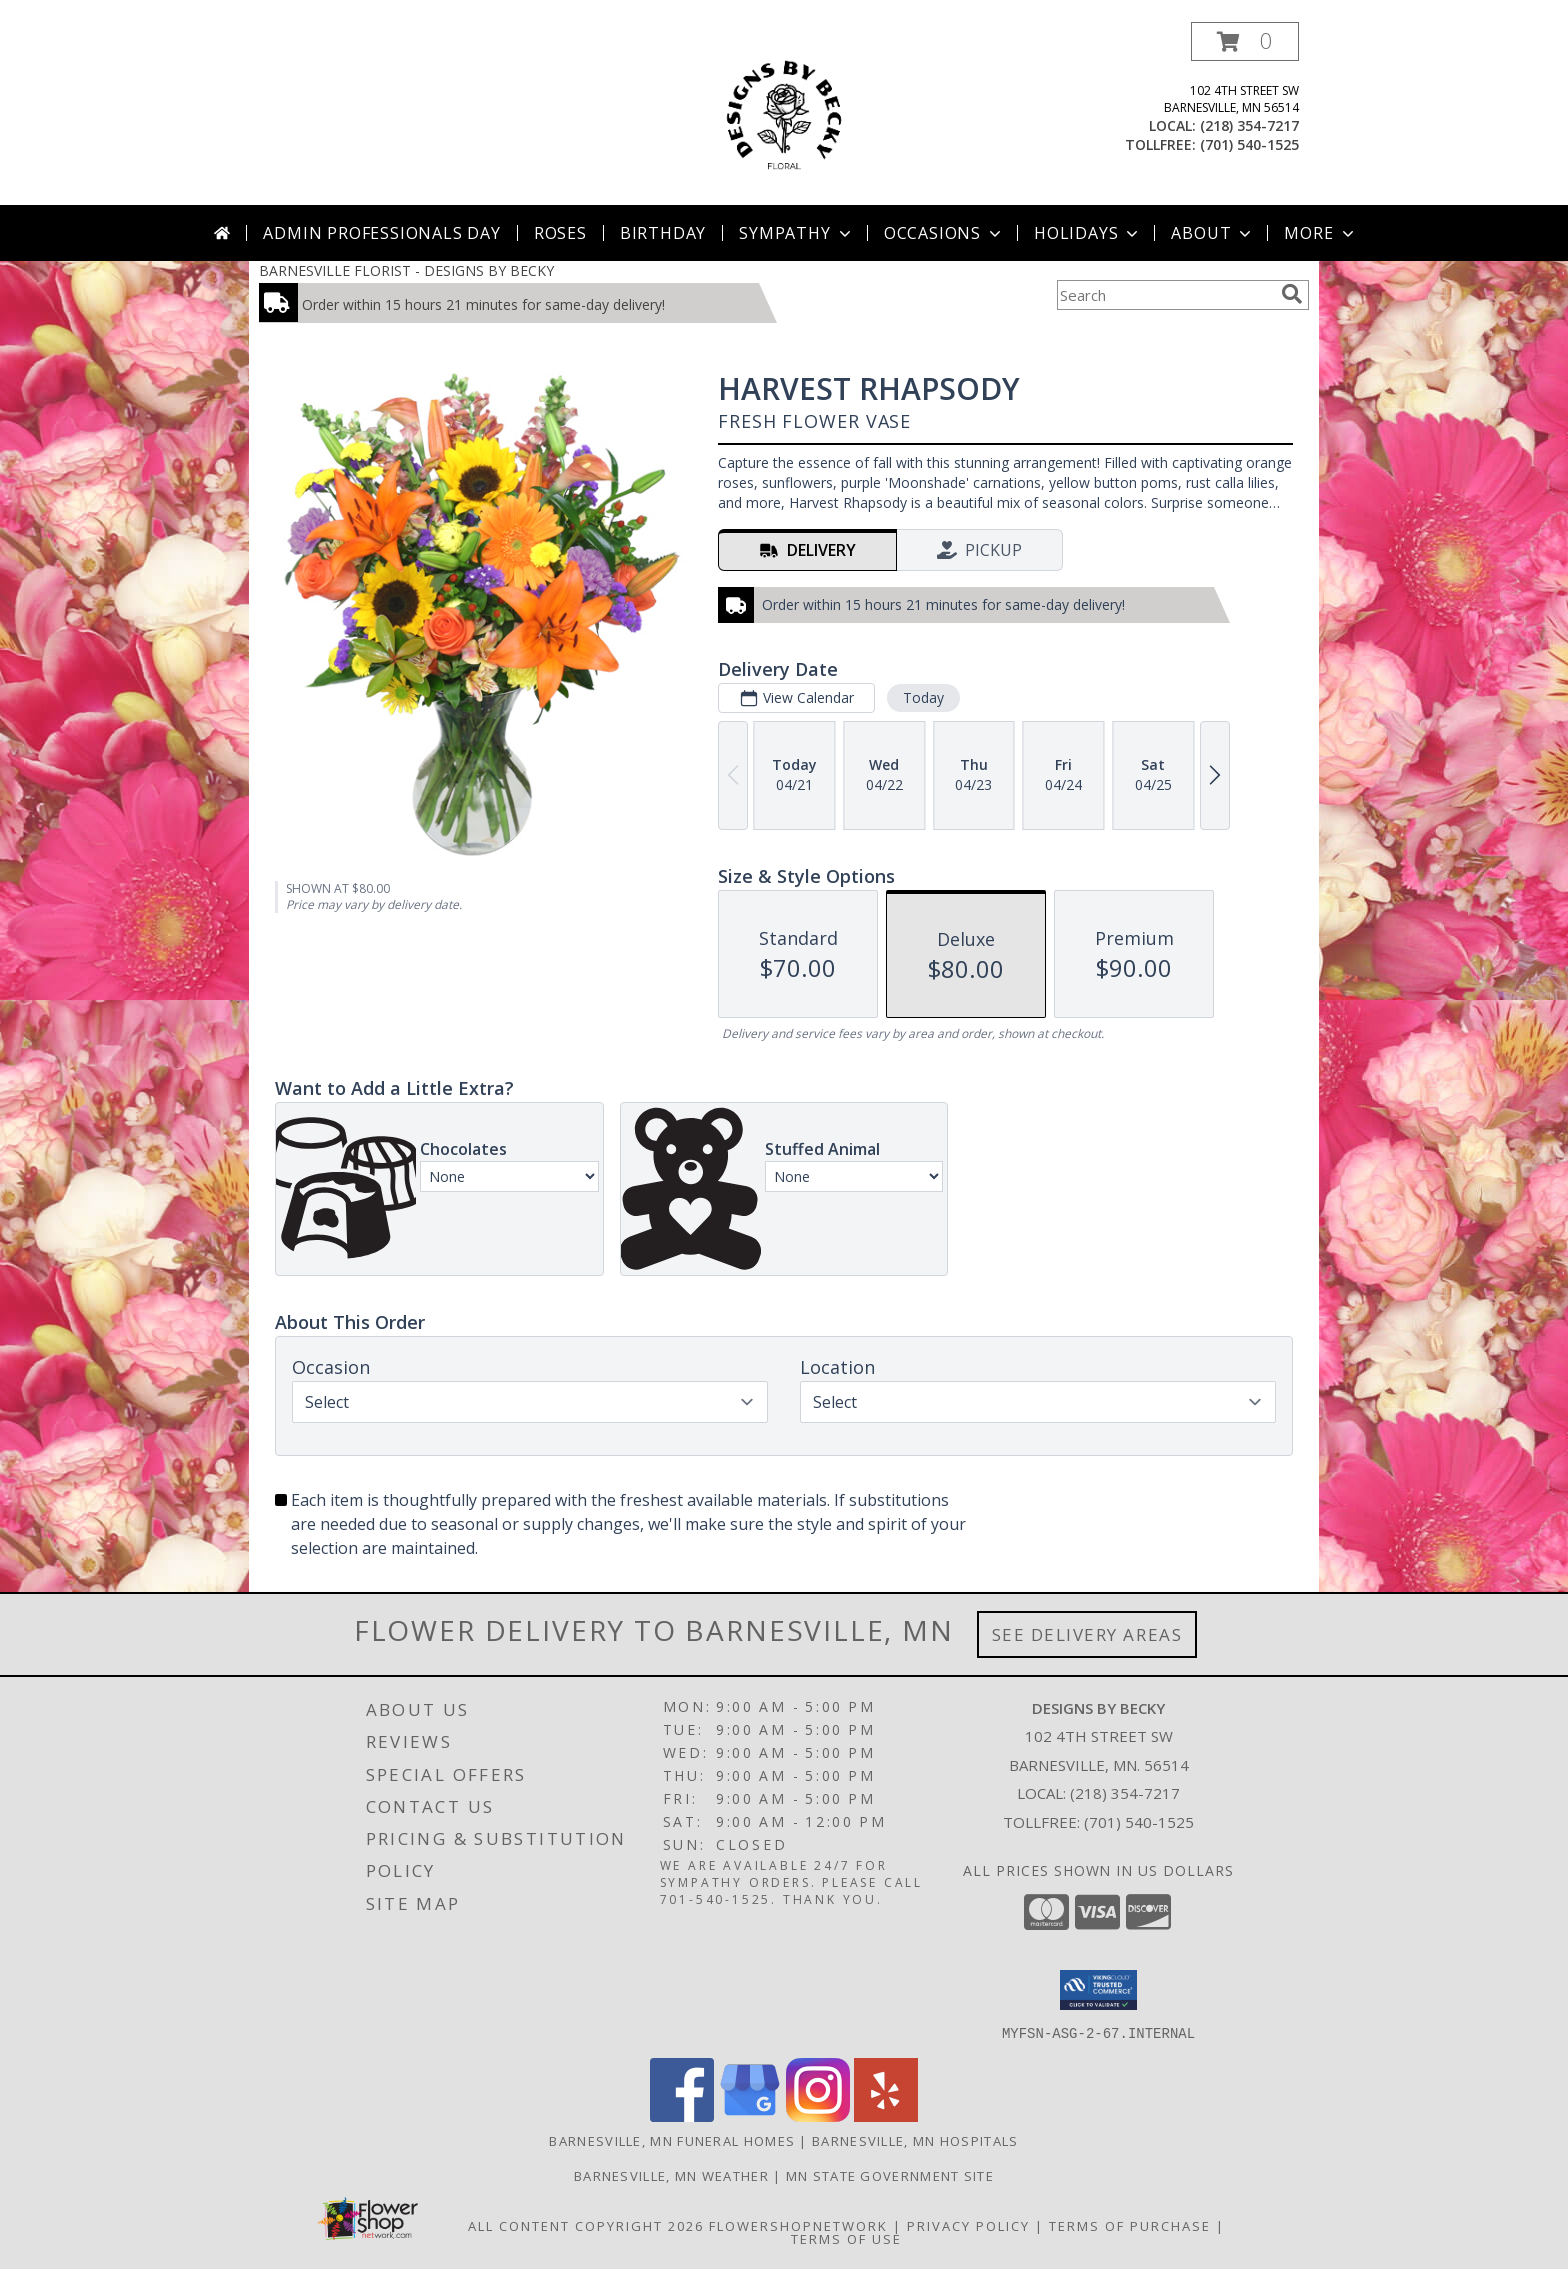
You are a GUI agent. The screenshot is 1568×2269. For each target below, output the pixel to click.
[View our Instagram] (818, 2115)
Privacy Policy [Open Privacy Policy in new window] (968, 2225)
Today (923, 697)
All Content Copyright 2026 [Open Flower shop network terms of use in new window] (586, 2225)
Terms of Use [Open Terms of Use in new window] (846, 2238)
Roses (560, 233)
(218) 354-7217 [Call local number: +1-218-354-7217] (1249, 125)
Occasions (944, 233)
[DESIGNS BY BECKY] (784, 113)
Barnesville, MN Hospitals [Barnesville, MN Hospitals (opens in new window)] (915, 2140)
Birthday (663, 233)
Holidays (1088, 233)
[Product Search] (1165, 295)
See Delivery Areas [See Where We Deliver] (1087, 1634)
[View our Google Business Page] (750, 2115)
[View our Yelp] (886, 2115)
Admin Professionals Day (381, 233)
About (1213, 233)
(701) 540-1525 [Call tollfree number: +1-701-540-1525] (1249, 144)
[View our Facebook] (682, 2115)
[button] (1245, 41)
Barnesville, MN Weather (671, 2175)
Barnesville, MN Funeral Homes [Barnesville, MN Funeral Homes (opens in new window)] (672, 2140)
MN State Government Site (890, 2175)
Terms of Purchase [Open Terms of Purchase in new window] (1130, 2225)
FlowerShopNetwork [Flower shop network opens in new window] (798, 2225)
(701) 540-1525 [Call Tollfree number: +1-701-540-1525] (1139, 1822)
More (1320, 233)
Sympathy (796, 233)
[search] (1292, 294)
